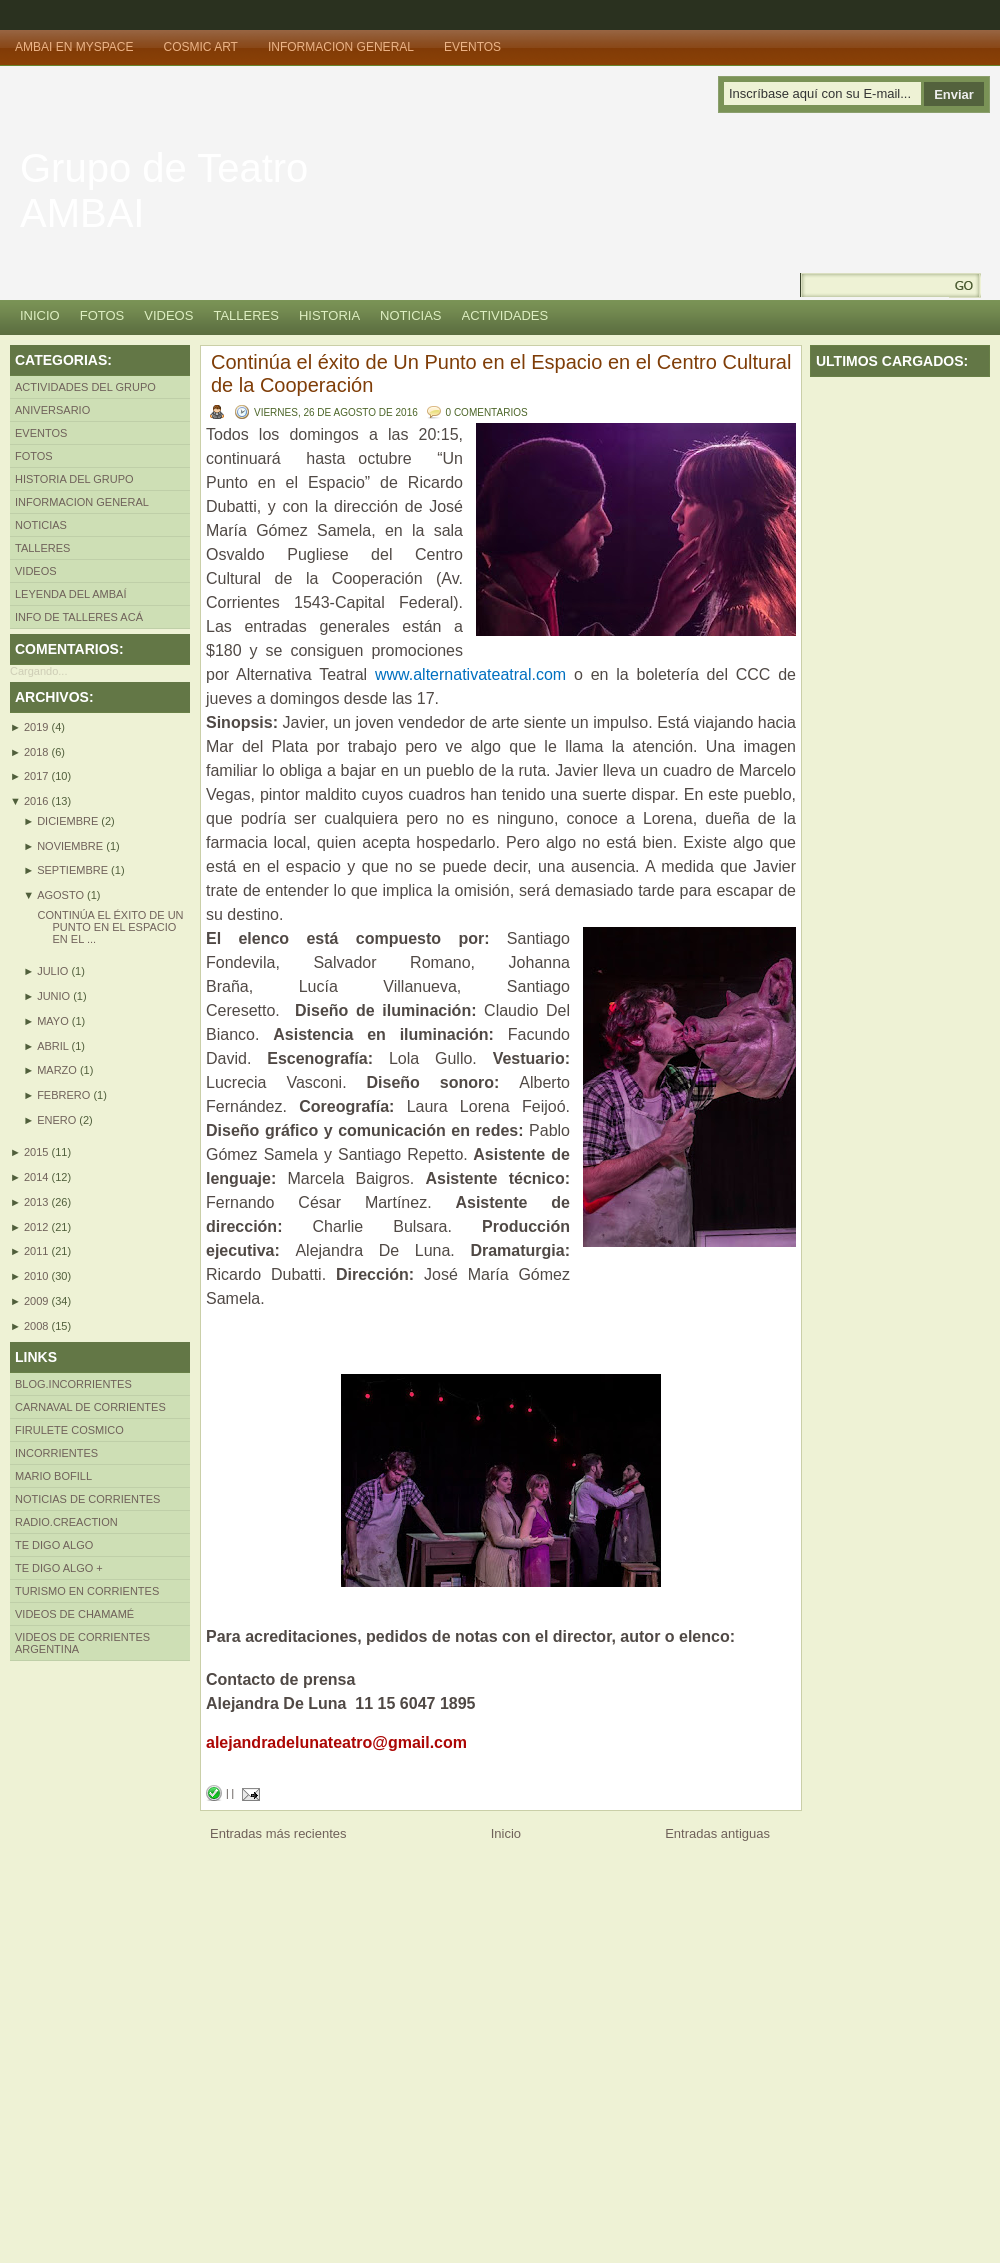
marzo (58, 1070)
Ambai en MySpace (74, 47)
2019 (38, 727)
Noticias (410, 315)
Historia (329, 315)
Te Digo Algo (54, 1545)
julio (54, 971)
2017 (38, 776)
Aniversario (52, 410)
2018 (38, 752)
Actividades (505, 315)
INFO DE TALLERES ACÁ (79, 617)
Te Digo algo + (59, 1568)
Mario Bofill (53, 1476)
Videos (168, 315)
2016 (38, 801)
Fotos (102, 315)
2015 (38, 1152)
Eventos (472, 47)
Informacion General (341, 47)
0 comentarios (487, 412)
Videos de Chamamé (74, 1614)
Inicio (40, 315)
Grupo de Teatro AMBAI (164, 190)
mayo (54, 1021)
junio (55, 996)
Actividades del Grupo (85, 387)
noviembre (71, 846)
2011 (38, 1251)
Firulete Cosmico (69, 1430)
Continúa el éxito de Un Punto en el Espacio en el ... (110, 927)
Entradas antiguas (717, 1833)
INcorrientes (56, 1453)
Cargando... (38, 671)
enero (58, 1120)
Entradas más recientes (278, 1833)
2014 (38, 1177)
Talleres (246, 315)
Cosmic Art (200, 47)
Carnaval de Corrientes (90, 1407)
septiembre (74, 870)
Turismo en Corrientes (87, 1591)
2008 (38, 1326)
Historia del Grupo (74, 479)
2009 (38, 1301)
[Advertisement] (90, 1961)
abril (54, 1046)
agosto (62, 895)
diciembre (69, 821)
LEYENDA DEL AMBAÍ (70, 594)
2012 (38, 1227)
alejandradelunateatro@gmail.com (336, 1742)
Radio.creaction (66, 1522)
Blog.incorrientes (73, 1384)
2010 (38, 1276)
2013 (38, 1202)
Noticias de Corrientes (87, 1499)
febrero (65, 1095)
